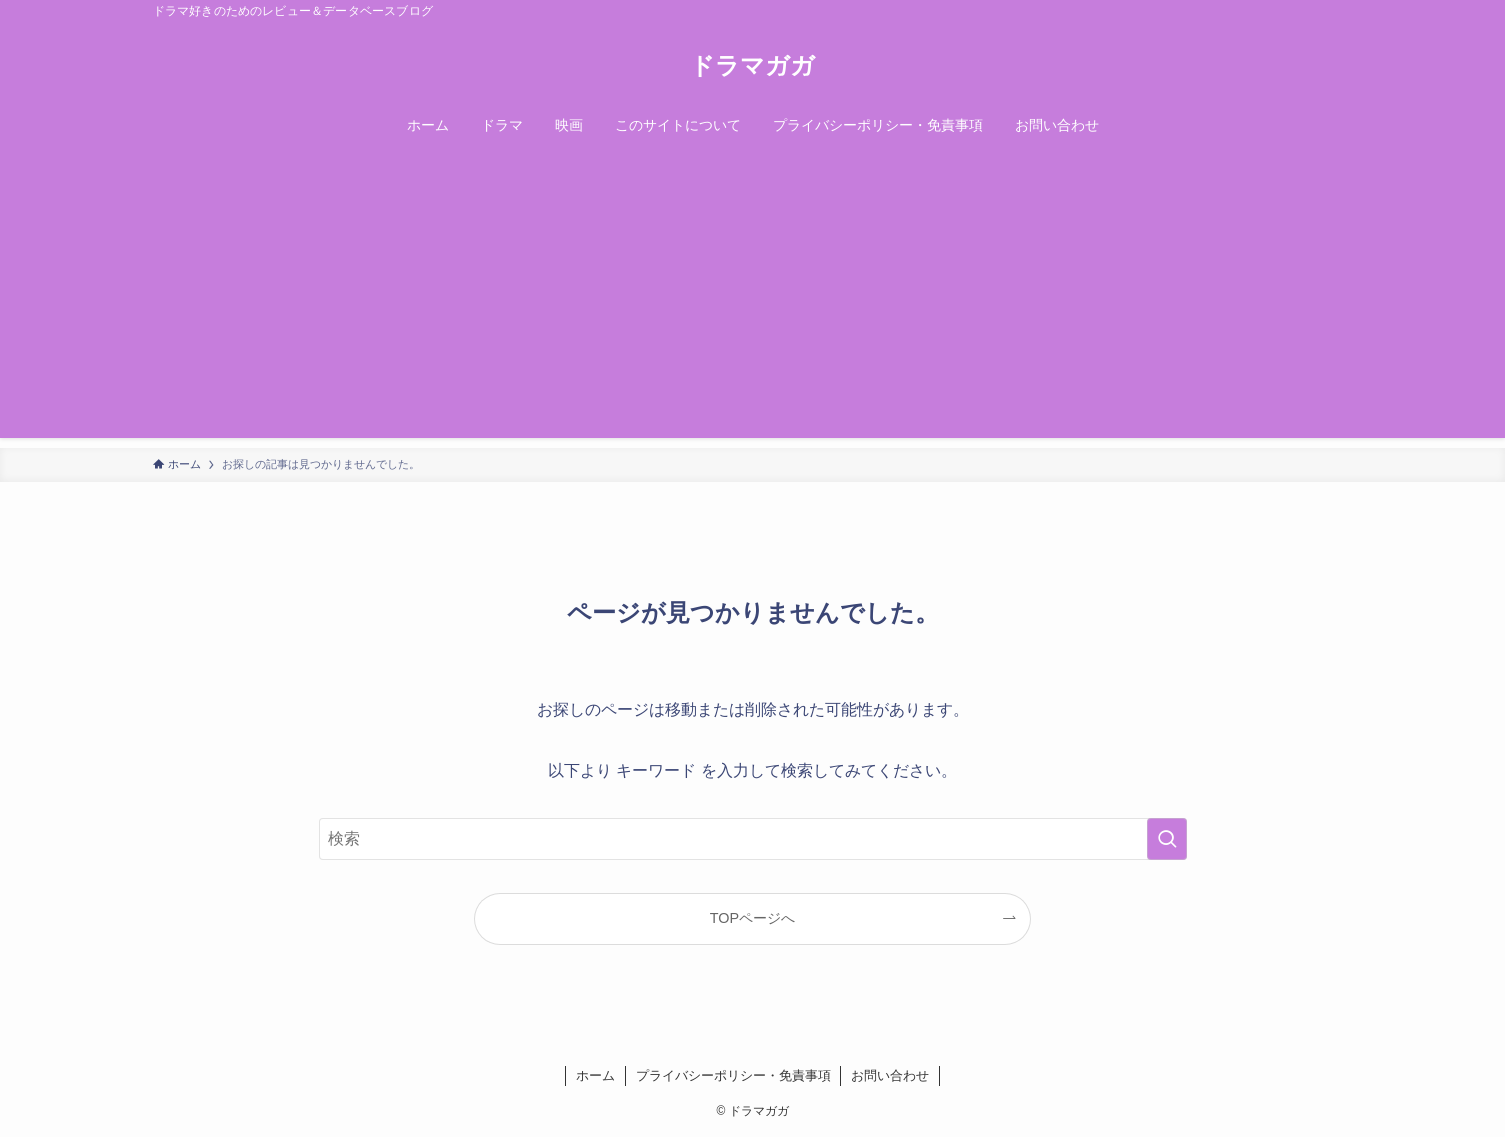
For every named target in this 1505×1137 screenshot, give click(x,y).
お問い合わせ (890, 1075)
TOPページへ (752, 918)
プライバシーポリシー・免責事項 (733, 1075)
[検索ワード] (753, 839)
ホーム (595, 1075)
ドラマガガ (752, 66)
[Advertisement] (753, 298)
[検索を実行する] (1167, 839)
